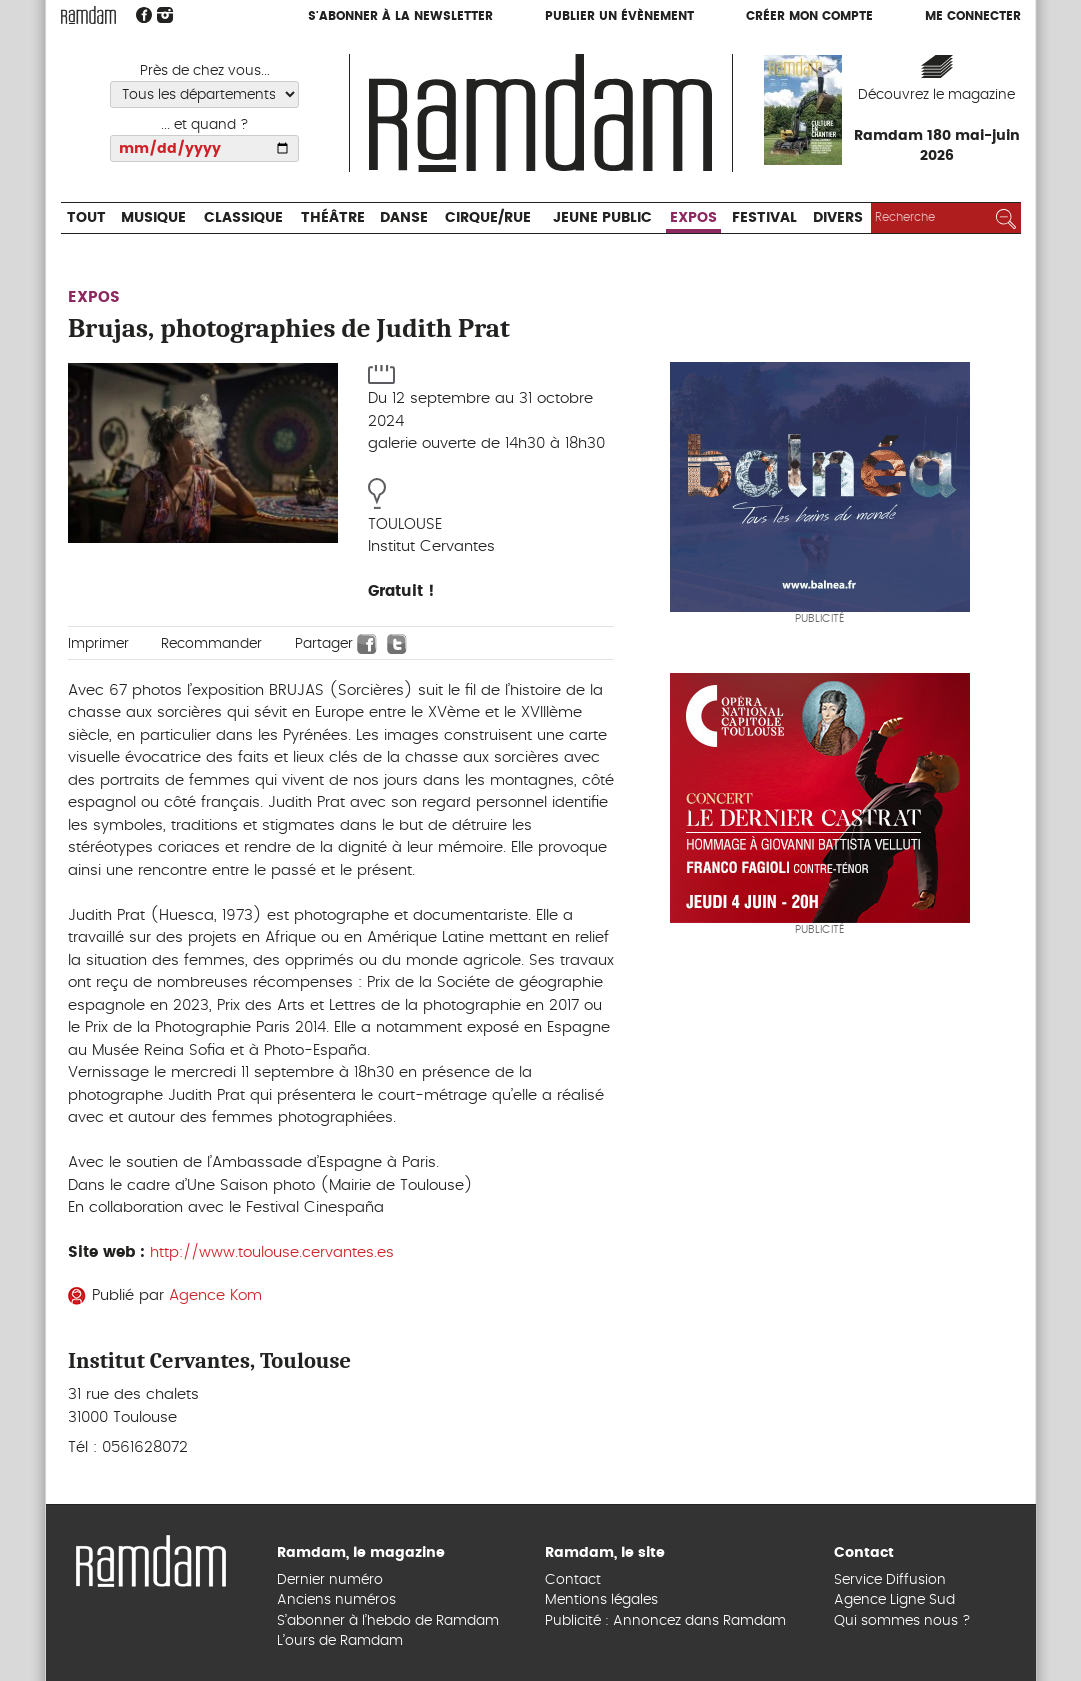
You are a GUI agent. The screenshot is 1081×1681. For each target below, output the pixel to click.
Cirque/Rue (488, 218)
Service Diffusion (890, 1580)
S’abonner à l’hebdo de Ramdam (388, 1621)
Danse (404, 218)
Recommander (211, 644)
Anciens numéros (336, 1600)
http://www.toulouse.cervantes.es (272, 1252)
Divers (838, 218)
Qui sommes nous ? (902, 1621)
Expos (693, 218)
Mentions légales (601, 1600)
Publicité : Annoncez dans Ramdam (665, 1621)
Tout (86, 218)
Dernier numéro (330, 1580)
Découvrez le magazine (936, 95)
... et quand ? (205, 125)
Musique (153, 218)
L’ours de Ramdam (340, 1641)
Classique (243, 218)
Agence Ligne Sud (894, 1600)
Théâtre (333, 218)
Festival (764, 218)
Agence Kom (215, 1295)
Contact (573, 1580)
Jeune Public (602, 218)
